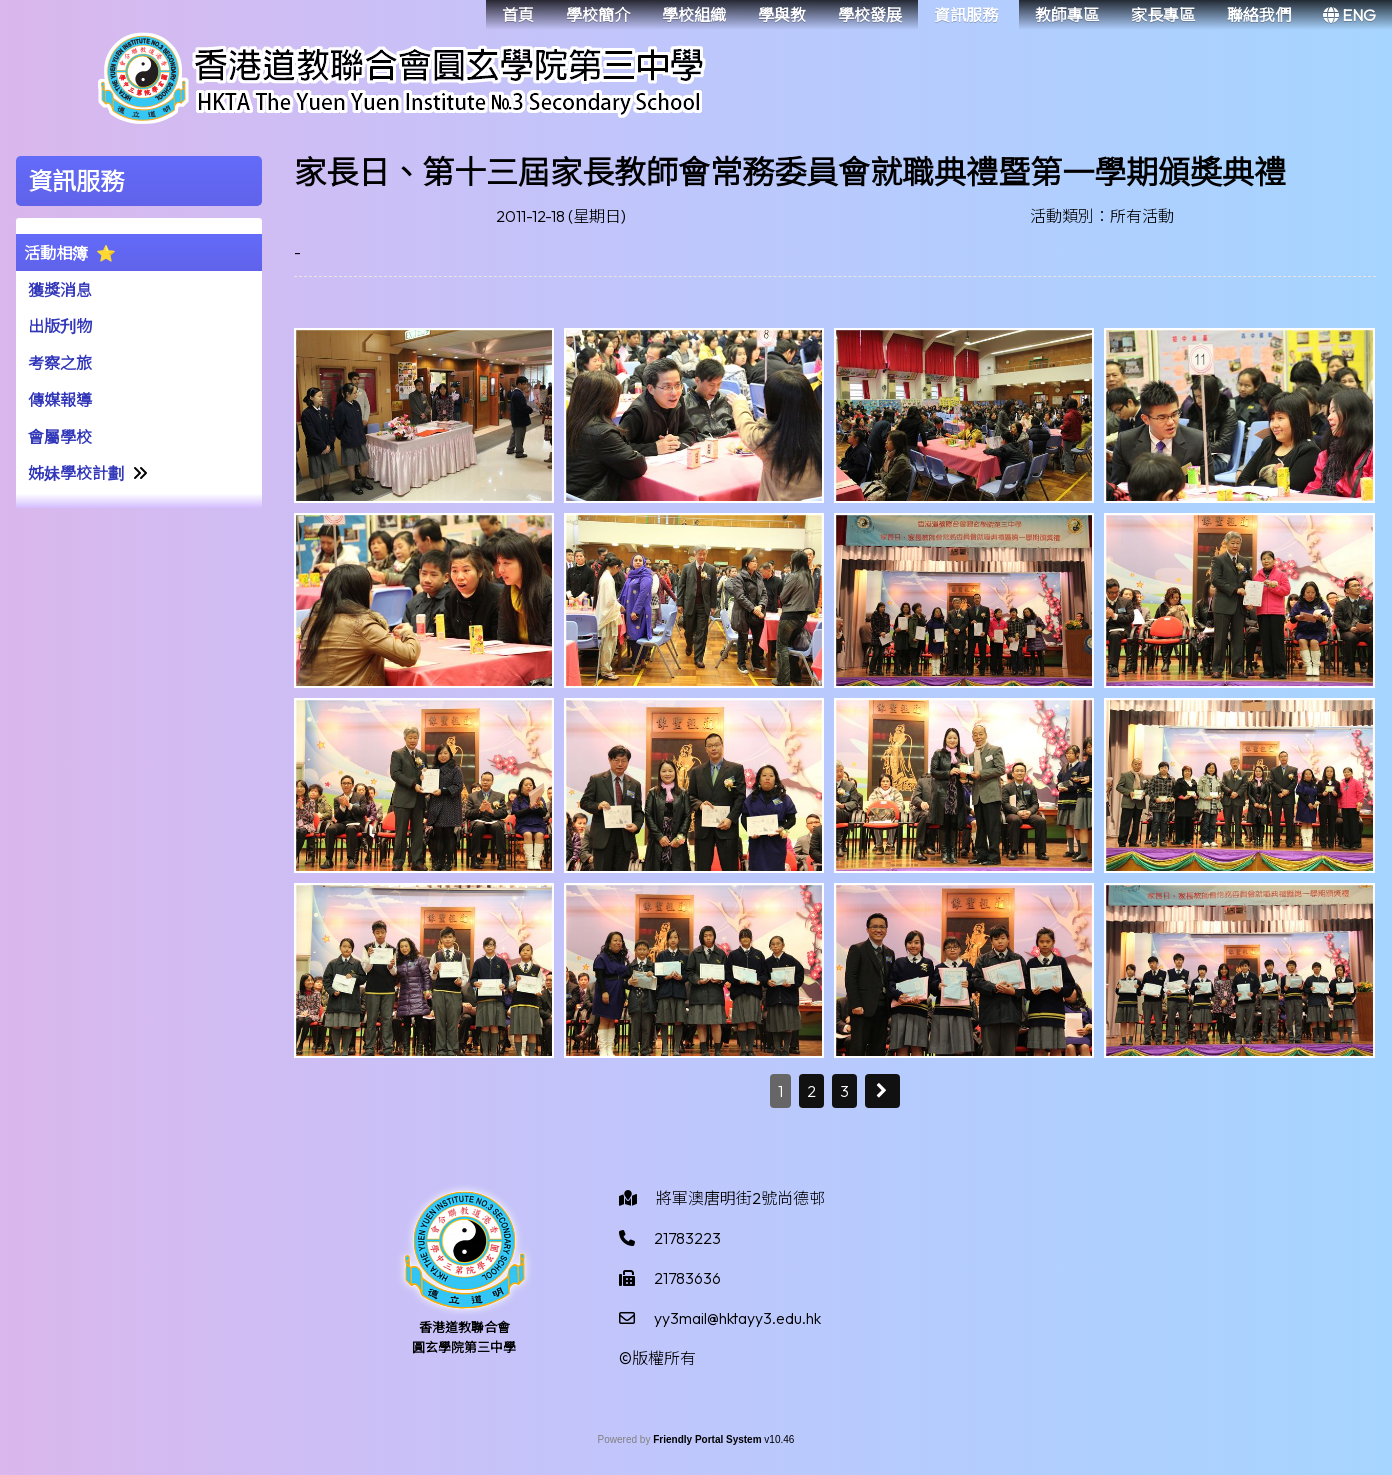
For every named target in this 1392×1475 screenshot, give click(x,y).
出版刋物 (60, 326)
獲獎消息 (60, 290)
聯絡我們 (1259, 15)
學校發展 (870, 15)
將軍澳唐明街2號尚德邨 (740, 1198)
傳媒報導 (60, 400)
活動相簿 (56, 253)
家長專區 (1163, 15)
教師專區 (1067, 15)
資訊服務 (966, 15)
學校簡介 (598, 15)
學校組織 (694, 15)
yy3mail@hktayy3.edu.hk (737, 1318)
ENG (1349, 15)
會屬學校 (60, 437)
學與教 (782, 15)
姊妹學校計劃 (76, 473)
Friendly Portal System (708, 1439)
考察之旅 (60, 363)
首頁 (518, 15)
